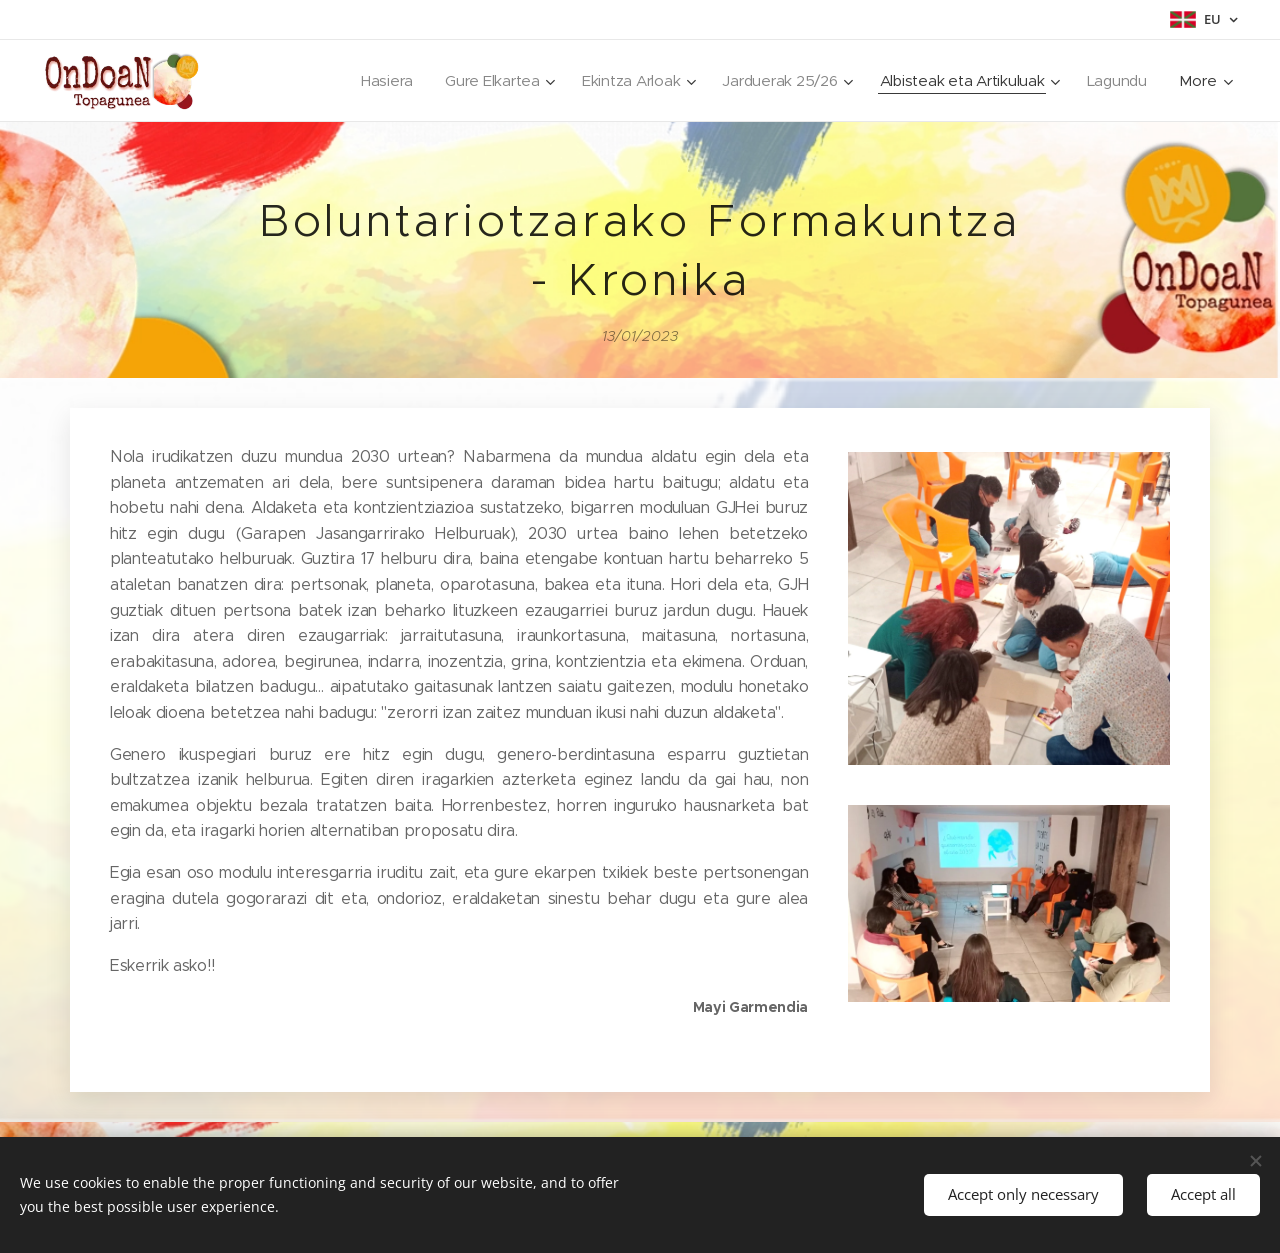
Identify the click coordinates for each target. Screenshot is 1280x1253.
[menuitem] (373, 81)
